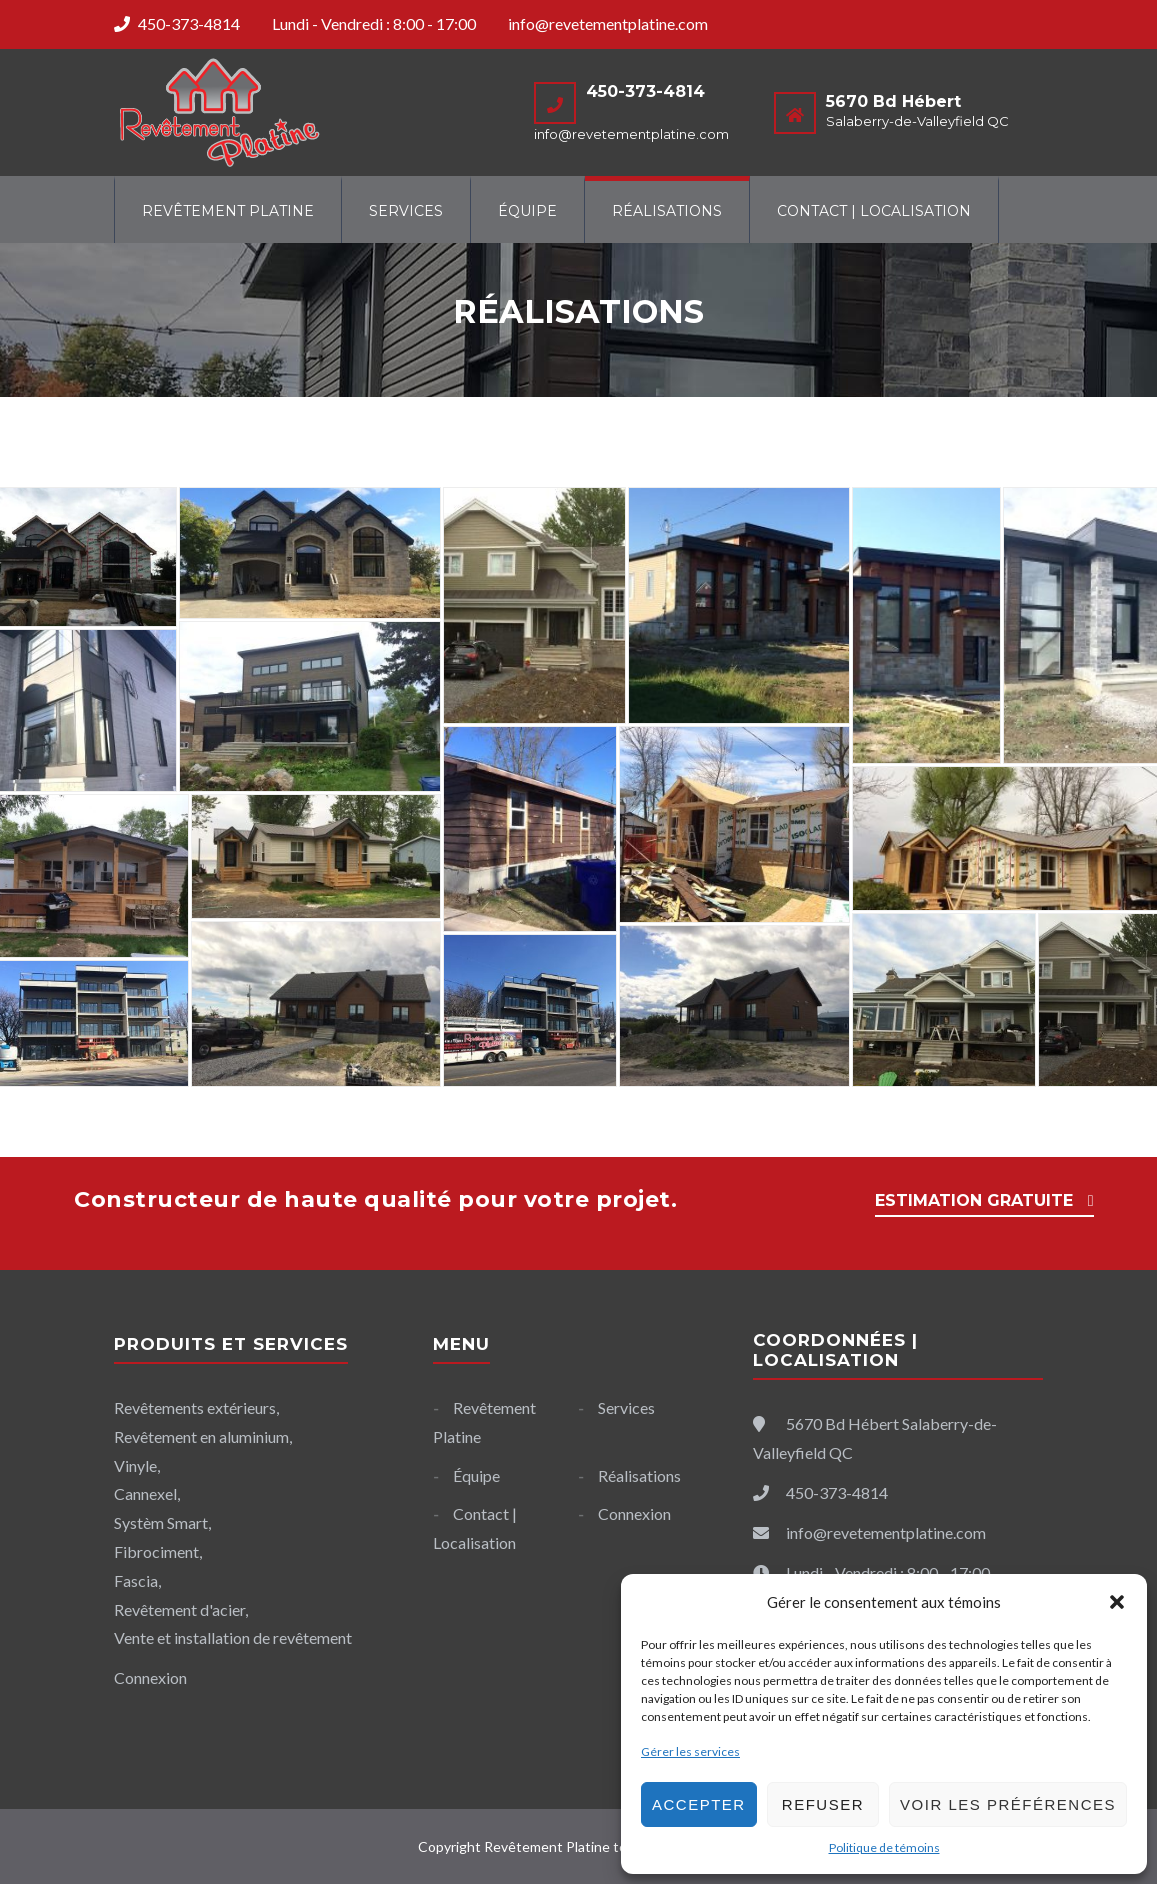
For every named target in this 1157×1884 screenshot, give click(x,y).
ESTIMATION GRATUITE (974, 1200)
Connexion (634, 1513)
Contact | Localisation (874, 211)
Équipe (527, 211)
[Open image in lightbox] (310, 553)
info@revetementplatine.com (608, 23)
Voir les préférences (1008, 1804)
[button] (1117, 1602)
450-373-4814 (189, 23)
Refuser (823, 1804)
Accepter (699, 1804)
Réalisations (667, 211)
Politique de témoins (884, 1847)
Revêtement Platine (228, 211)
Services (406, 211)
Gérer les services (690, 1751)
